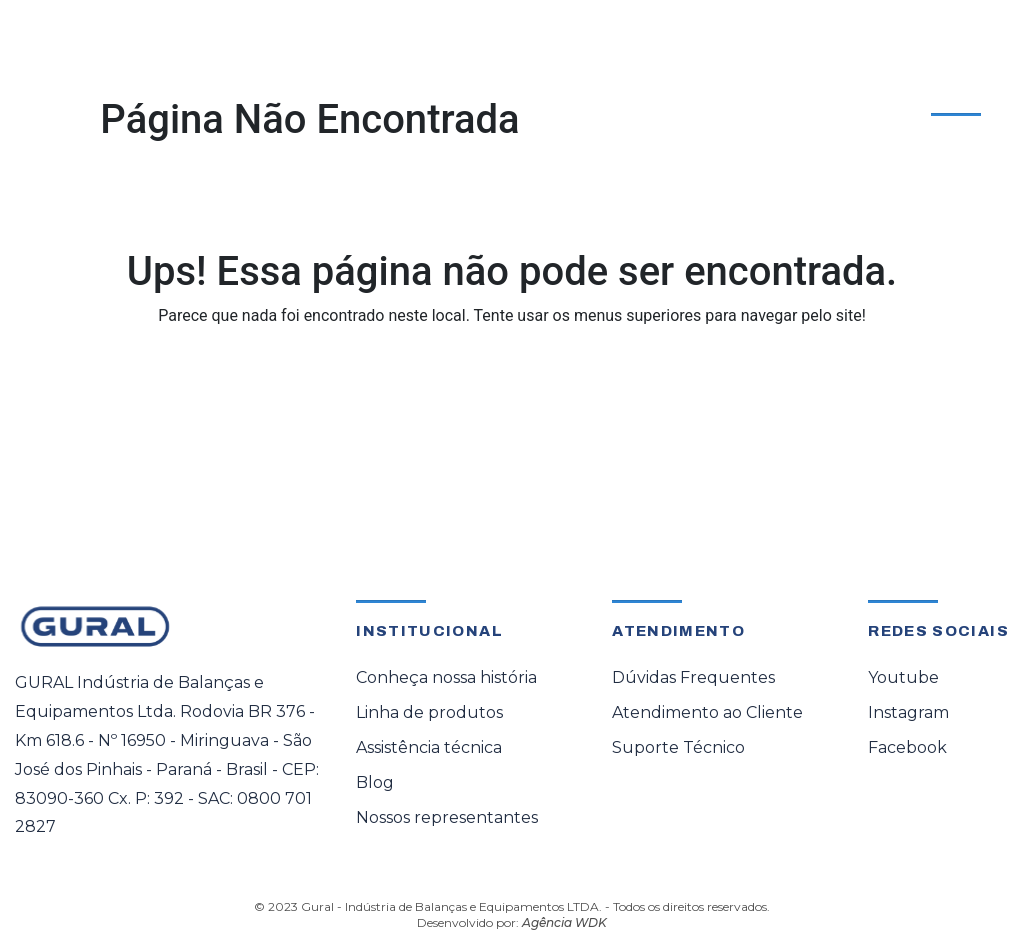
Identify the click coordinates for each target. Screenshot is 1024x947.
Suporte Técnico (678, 747)
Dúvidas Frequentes (693, 677)
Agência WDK (564, 922)
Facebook (907, 747)
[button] (264, 83)
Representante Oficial (605, 90)
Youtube (903, 677)
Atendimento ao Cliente (898, 86)
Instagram (908, 712)
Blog (375, 782)
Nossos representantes (447, 817)
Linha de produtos (429, 712)
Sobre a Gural (748, 90)
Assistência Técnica (441, 90)
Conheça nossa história (446, 677)
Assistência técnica (429, 747)
